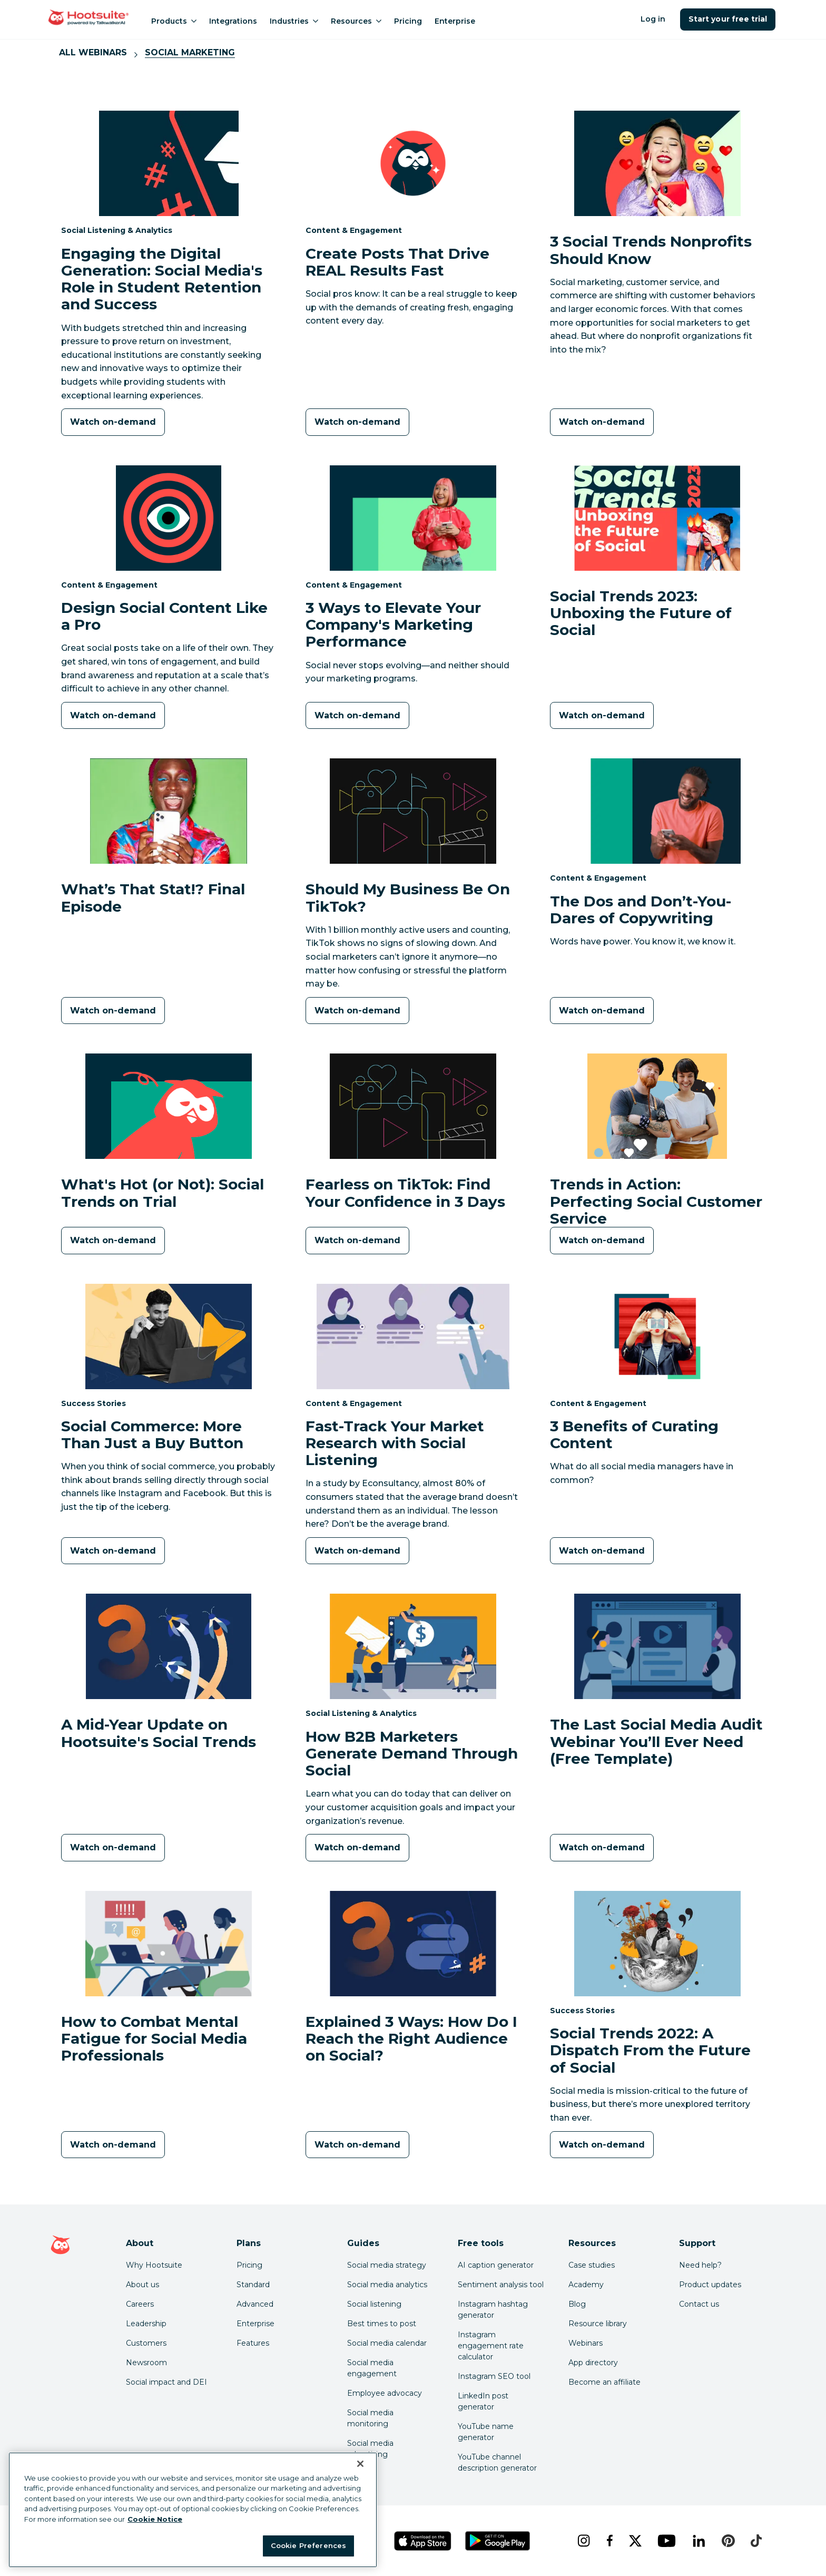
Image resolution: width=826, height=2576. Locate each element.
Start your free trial (728, 19)
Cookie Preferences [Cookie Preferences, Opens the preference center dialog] (308, 2545)
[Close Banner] (360, 2463)
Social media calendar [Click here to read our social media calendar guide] (387, 2343)
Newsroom (146, 2362)
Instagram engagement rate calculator (491, 2346)
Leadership (146, 2323)
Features (253, 2343)
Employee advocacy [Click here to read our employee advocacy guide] (384, 2393)
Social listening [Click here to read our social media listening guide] (374, 2304)
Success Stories (93, 1403)
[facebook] (609, 2540)
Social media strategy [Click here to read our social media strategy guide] (386, 2265)
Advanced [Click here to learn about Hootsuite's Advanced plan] (255, 2304)
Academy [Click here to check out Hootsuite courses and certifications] (586, 2284)
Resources (356, 21)
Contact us (699, 2304)
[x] (635, 2540)
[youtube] (666, 2540)
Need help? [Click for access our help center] (700, 2265)
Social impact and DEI (166, 2382)
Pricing (408, 21)
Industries (294, 21)
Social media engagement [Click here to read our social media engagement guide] (372, 2368)
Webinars (585, 2343)
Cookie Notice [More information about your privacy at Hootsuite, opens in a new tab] (154, 2519)
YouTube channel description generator (497, 2462)
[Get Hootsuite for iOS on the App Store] (423, 2541)
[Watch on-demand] (113, 422)
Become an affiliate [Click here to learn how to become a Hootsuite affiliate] (604, 2382)
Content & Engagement (354, 230)
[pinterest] (728, 2540)
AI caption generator (496, 2265)
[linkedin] (698, 2540)
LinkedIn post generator (483, 2401)
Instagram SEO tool (494, 2376)
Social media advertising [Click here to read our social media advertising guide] (370, 2448)
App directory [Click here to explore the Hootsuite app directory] (593, 2362)
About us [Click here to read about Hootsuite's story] (142, 2284)
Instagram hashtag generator (493, 2309)
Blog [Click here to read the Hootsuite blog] (577, 2304)
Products (173, 21)
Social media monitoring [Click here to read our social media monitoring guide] (370, 2418)
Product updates (710, 2284)
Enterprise (455, 21)
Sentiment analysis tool (501, 2284)
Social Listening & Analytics (116, 230)
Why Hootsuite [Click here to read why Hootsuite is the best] (154, 2265)
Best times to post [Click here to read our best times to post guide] (381, 2323)
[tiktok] (756, 2540)
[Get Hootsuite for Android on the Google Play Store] (498, 2541)
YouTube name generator (486, 2432)
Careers (140, 2304)
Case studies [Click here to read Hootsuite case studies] (591, 2265)
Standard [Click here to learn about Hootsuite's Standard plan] (253, 2284)
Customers (146, 2343)
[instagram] (583, 2540)
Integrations (233, 21)
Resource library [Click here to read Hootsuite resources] (597, 2323)
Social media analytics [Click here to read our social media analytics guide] (387, 2284)
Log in (653, 19)
